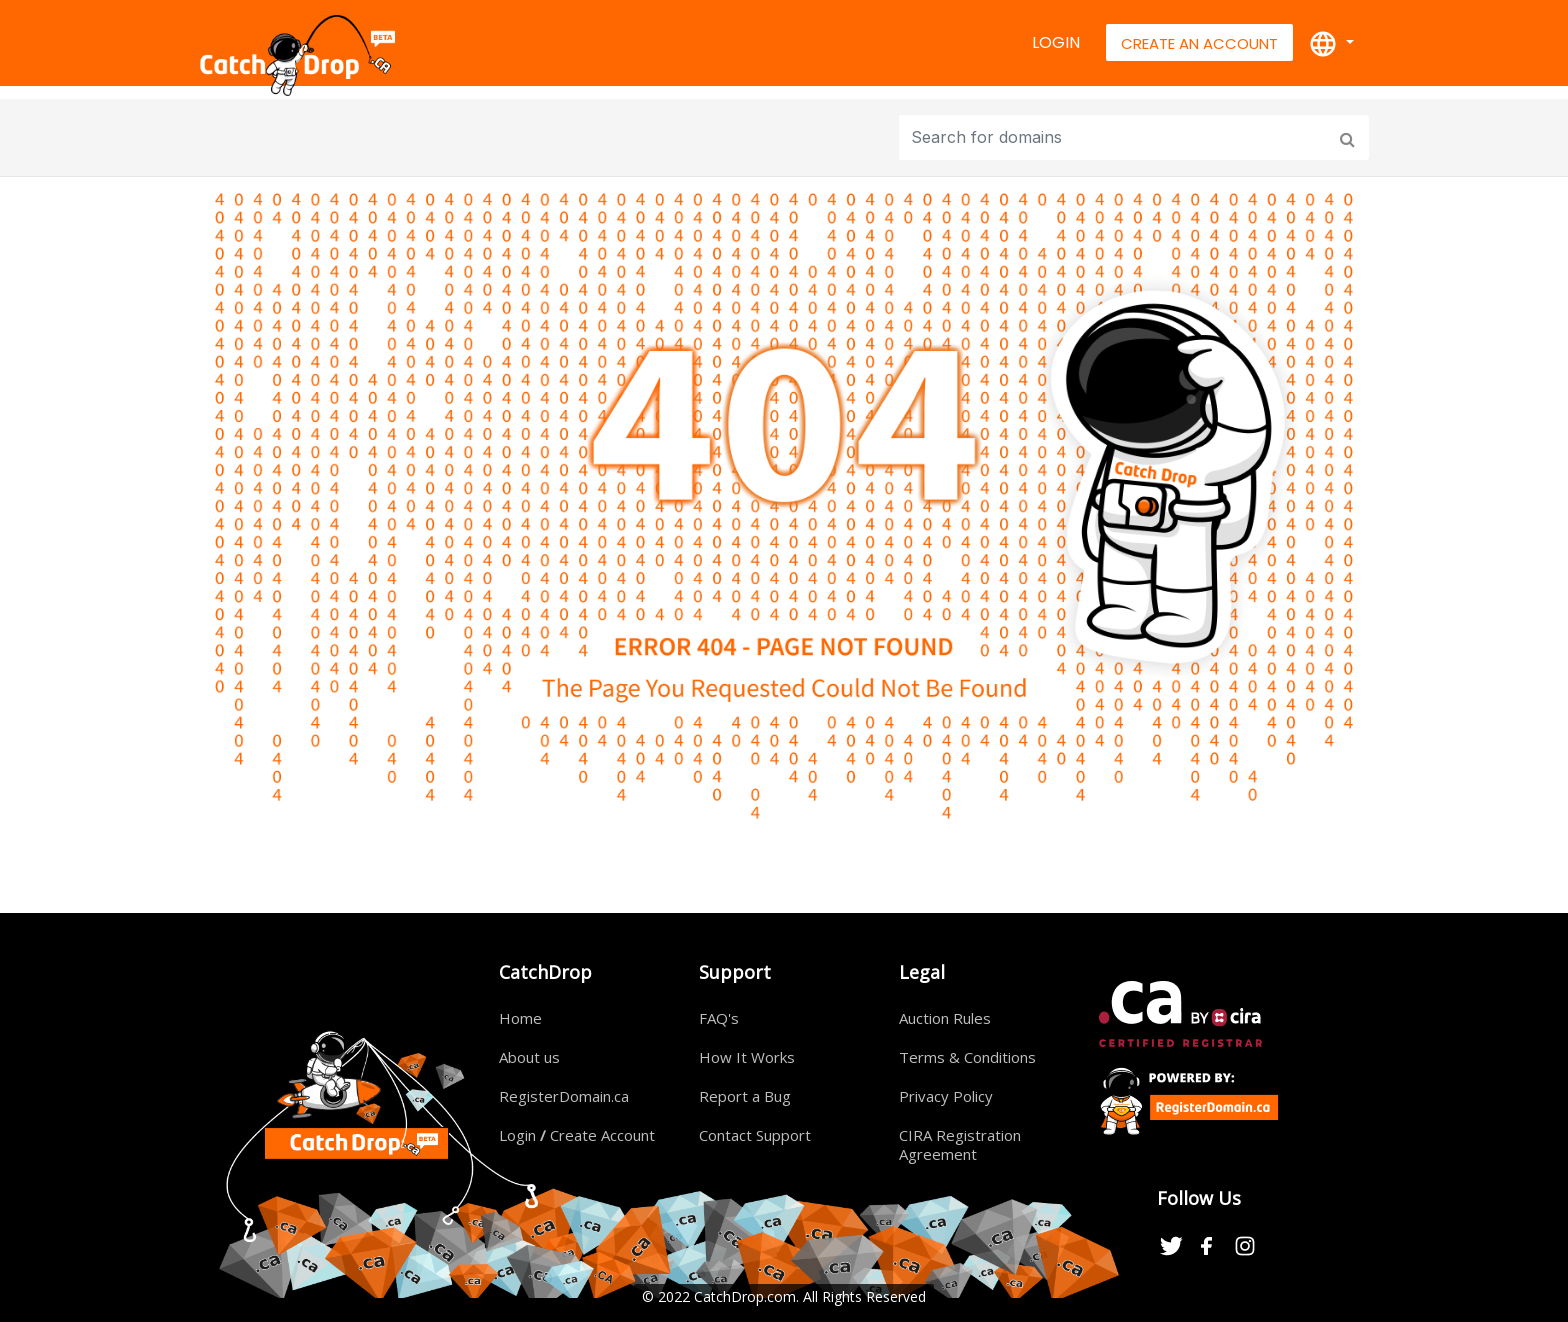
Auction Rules (945, 1018)
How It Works (747, 1057)
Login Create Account (577, 1135)
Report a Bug (745, 1096)
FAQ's (719, 1018)
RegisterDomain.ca (564, 1096)
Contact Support (755, 1135)
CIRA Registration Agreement (960, 1144)
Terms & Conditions (967, 1057)
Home (520, 1018)
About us (529, 1057)
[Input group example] (1115, 137)
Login (1056, 42)
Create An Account (1199, 43)
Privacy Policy (946, 1096)
